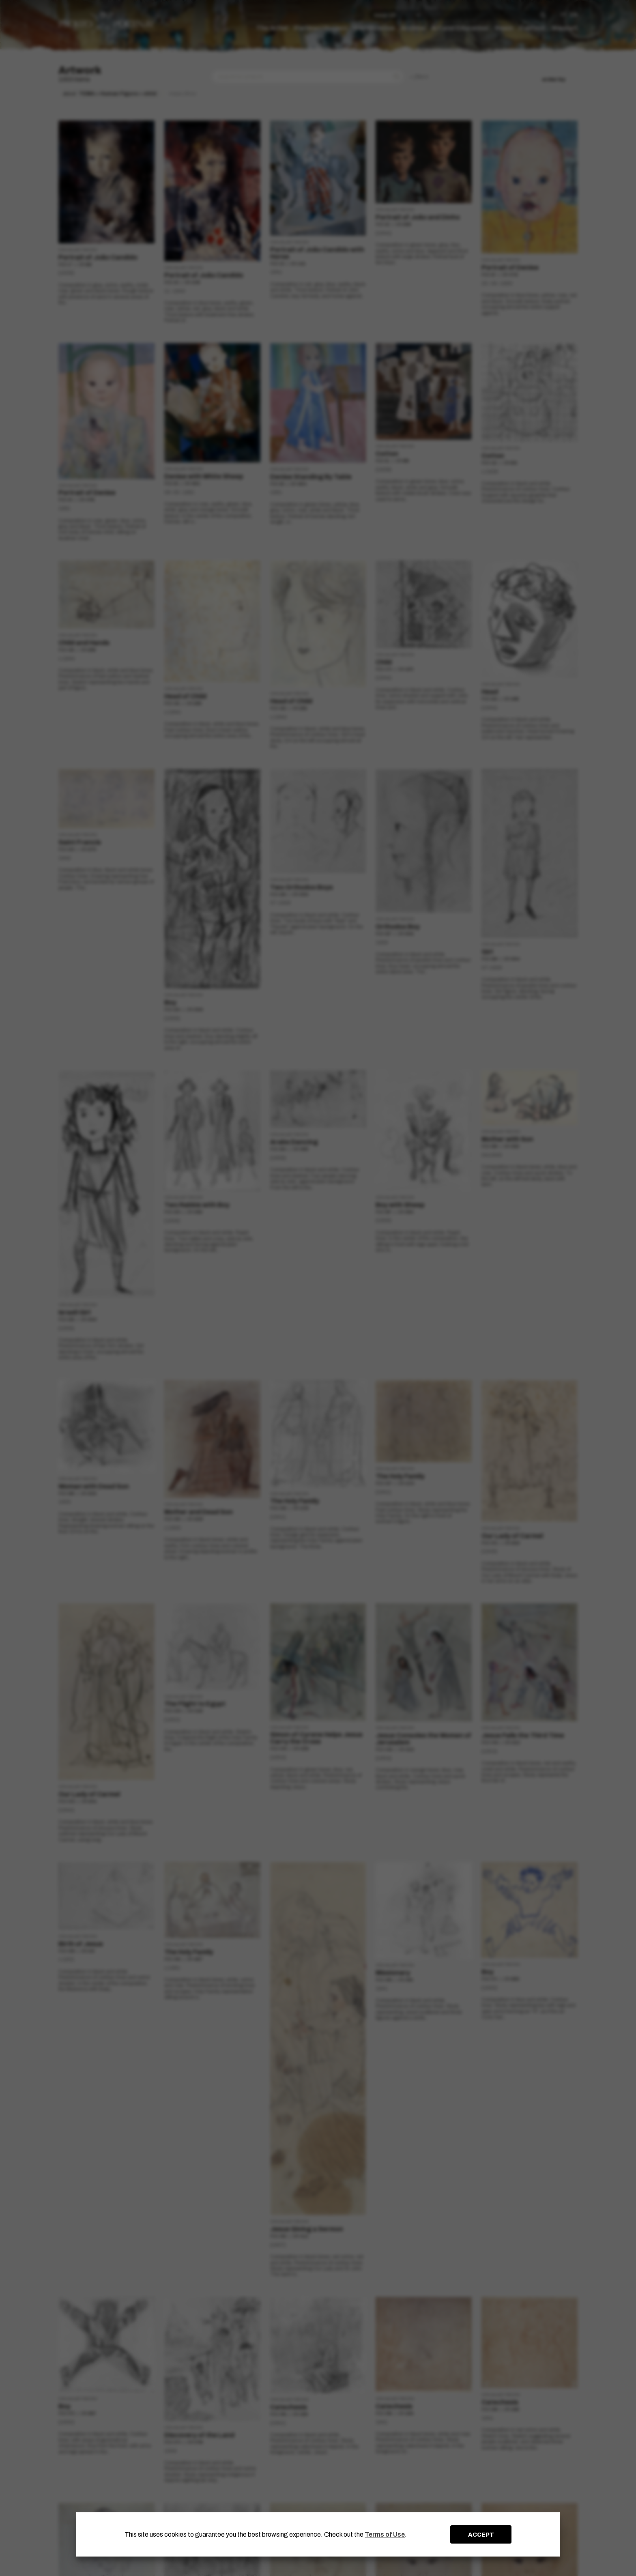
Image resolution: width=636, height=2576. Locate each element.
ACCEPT (481, 2534)
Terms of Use (385, 2534)
